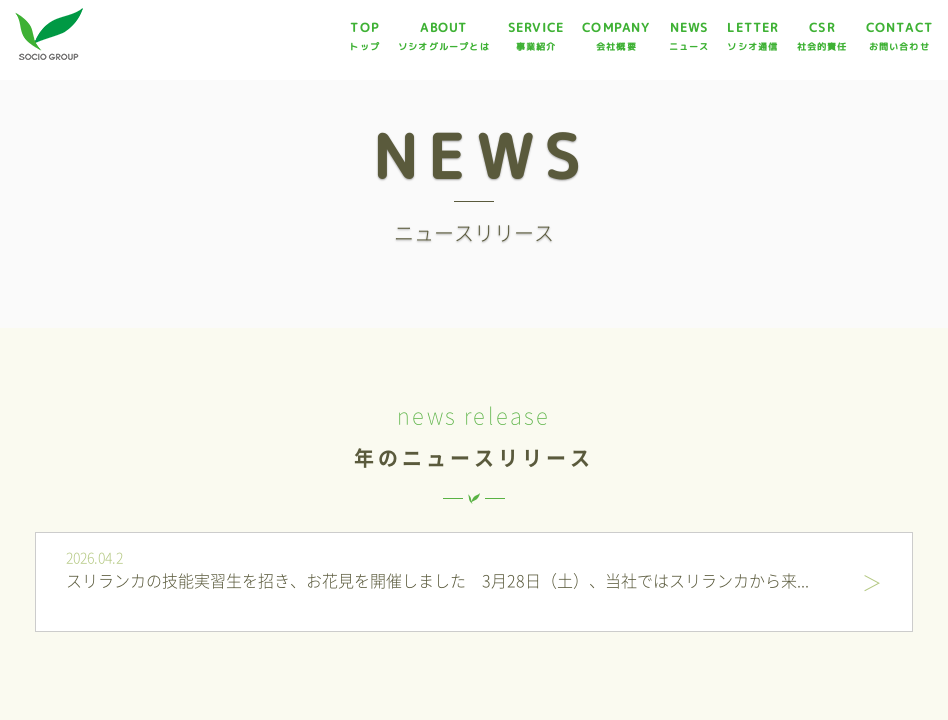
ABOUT (444, 36)
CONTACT (899, 36)
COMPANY (616, 36)
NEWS (689, 36)
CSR (822, 36)
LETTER (752, 36)
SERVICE (536, 36)
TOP (364, 36)
